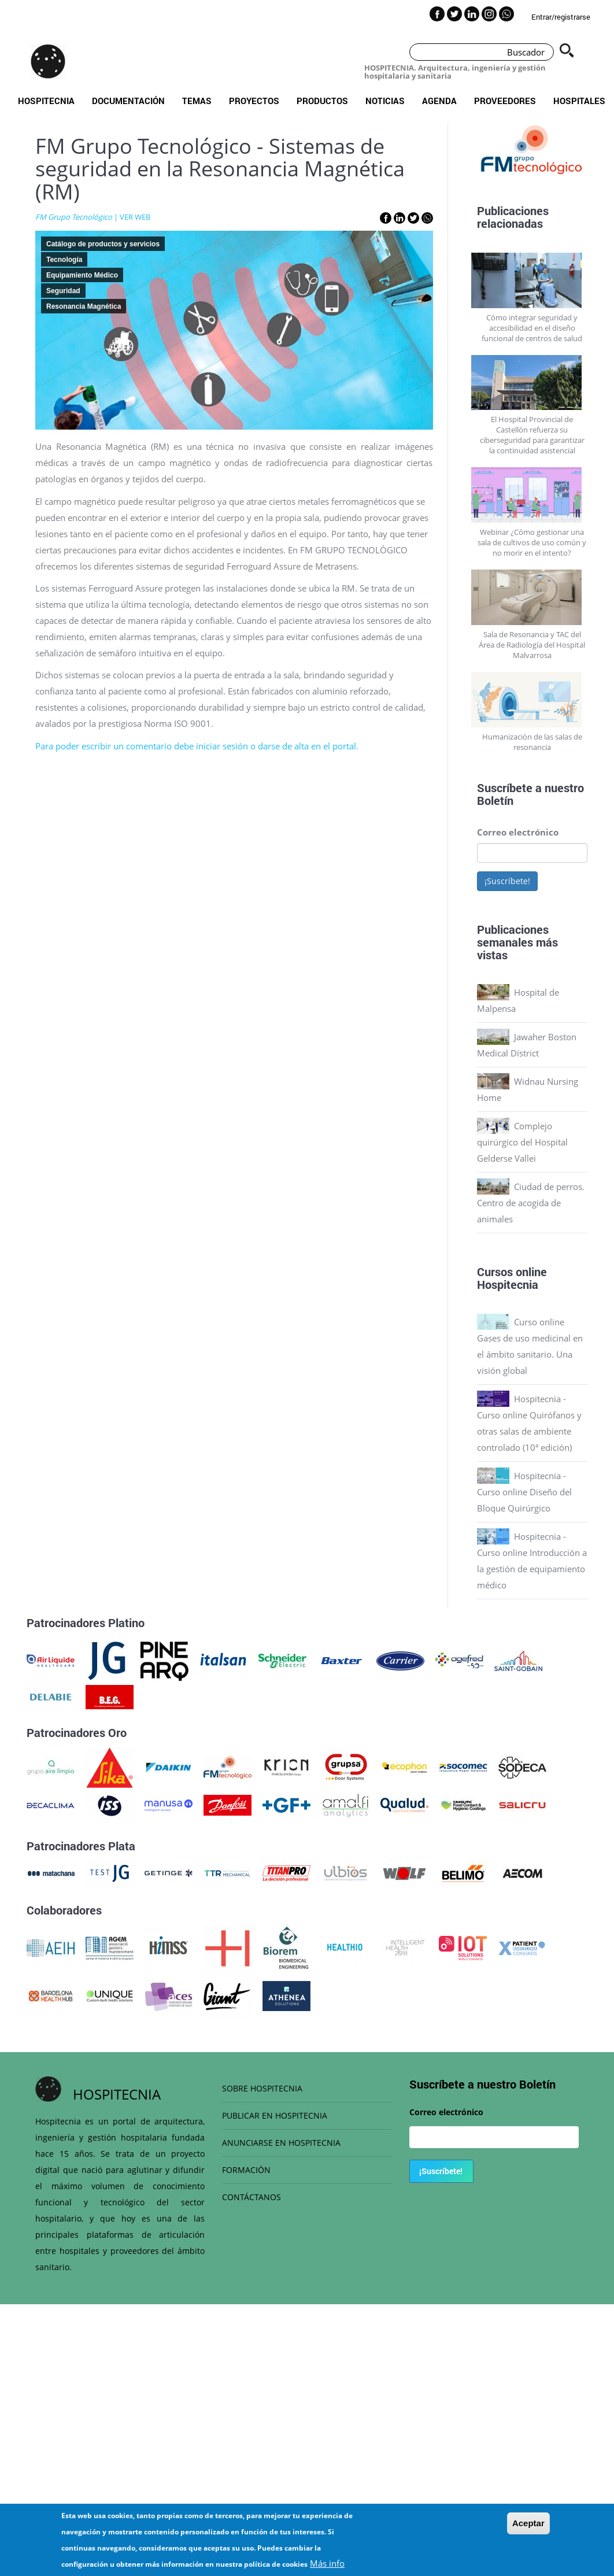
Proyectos (254, 100)
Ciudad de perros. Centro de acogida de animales (531, 1203)
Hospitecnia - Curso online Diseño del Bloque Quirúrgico (524, 1492)
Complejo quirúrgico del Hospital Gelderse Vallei (522, 1142)
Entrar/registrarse (560, 17)
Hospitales (579, 100)
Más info (327, 2564)
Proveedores (505, 100)
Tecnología (64, 260)
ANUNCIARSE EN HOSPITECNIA (281, 2142)
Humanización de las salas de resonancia (532, 741)
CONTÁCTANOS (251, 2196)
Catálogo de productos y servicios (103, 244)
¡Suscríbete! (507, 880)
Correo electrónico (517, 832)
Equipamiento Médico (82, 275)
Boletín (495, 800)
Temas (197, 100)
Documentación (128, 100)
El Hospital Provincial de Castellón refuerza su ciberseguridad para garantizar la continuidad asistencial (532, 435)
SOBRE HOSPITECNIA (262, 2088)
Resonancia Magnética (83, 306)
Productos (322, 100)
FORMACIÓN (246, 2169)
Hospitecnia (46, 100)
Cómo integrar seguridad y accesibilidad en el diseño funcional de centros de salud (532, 327)
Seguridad (63, 291)
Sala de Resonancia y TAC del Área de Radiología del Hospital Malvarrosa (532, 644)
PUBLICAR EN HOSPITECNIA (274, 2115)
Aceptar (528, 2524)
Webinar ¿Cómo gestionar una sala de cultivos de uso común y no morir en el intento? (532, 542)
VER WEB (135, 217)
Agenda (439, 100)
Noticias (385, 100)
